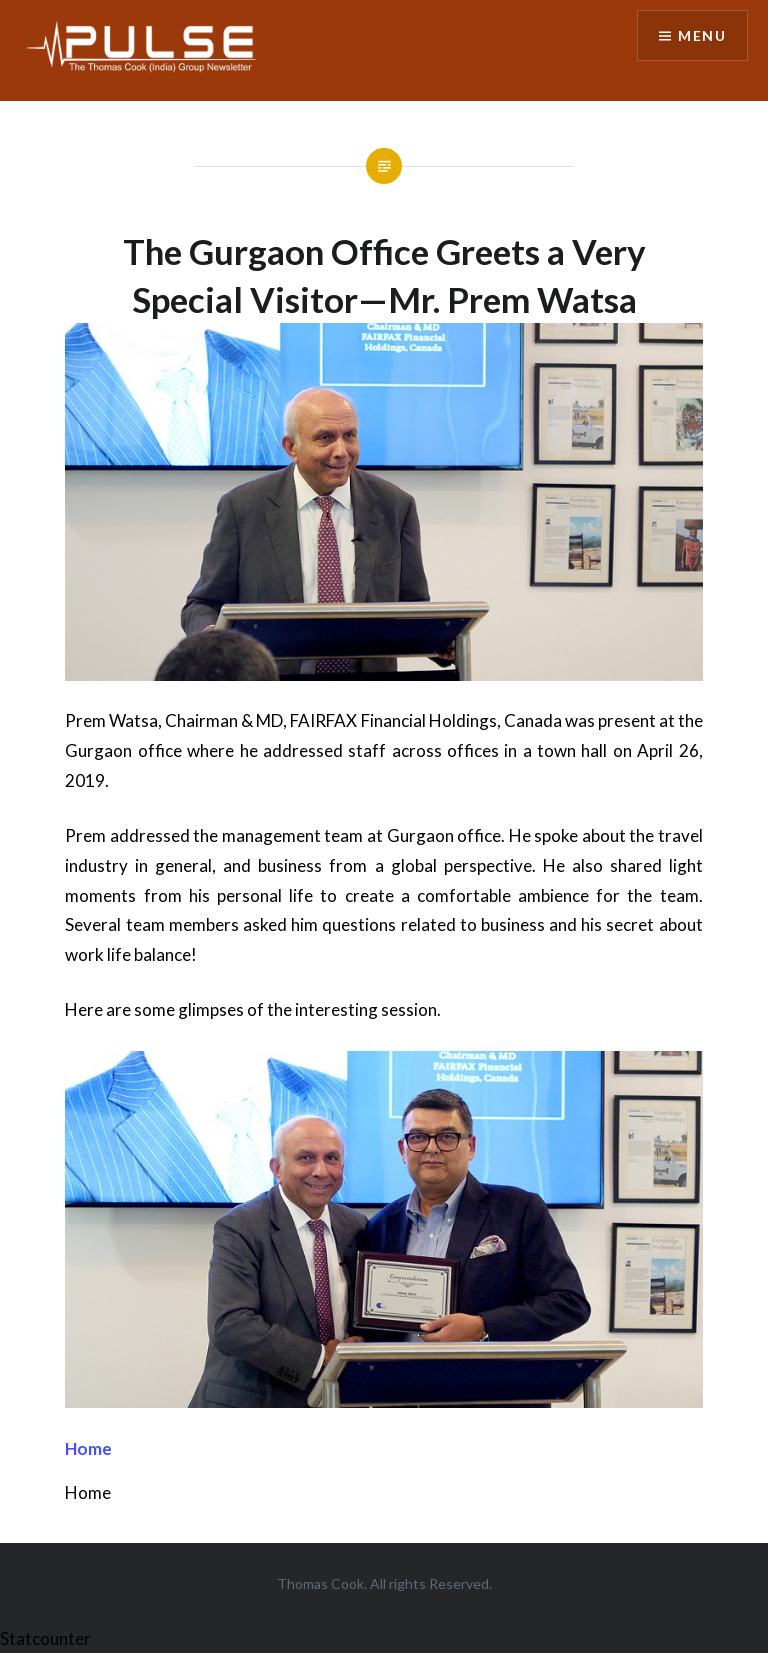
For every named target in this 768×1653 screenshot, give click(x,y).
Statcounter (45, 1638)
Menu (702, 35)
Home (88, 1448)
